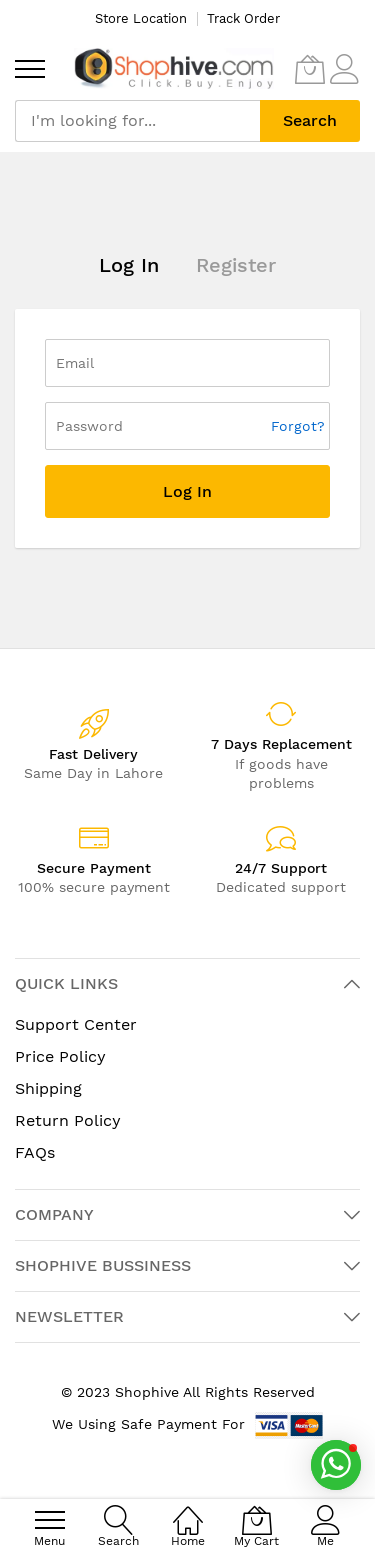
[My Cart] (310, 69)
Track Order (243, 18)
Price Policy (60, 1056)
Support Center (76, 1024)
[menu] (30, 69)
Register (236, 265)
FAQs (35, 1152)
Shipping (48, 1088)
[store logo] (174, 68)
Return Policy (68, 1120)
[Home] (188, 1509)
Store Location (141, 18)
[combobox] (137, 121)
